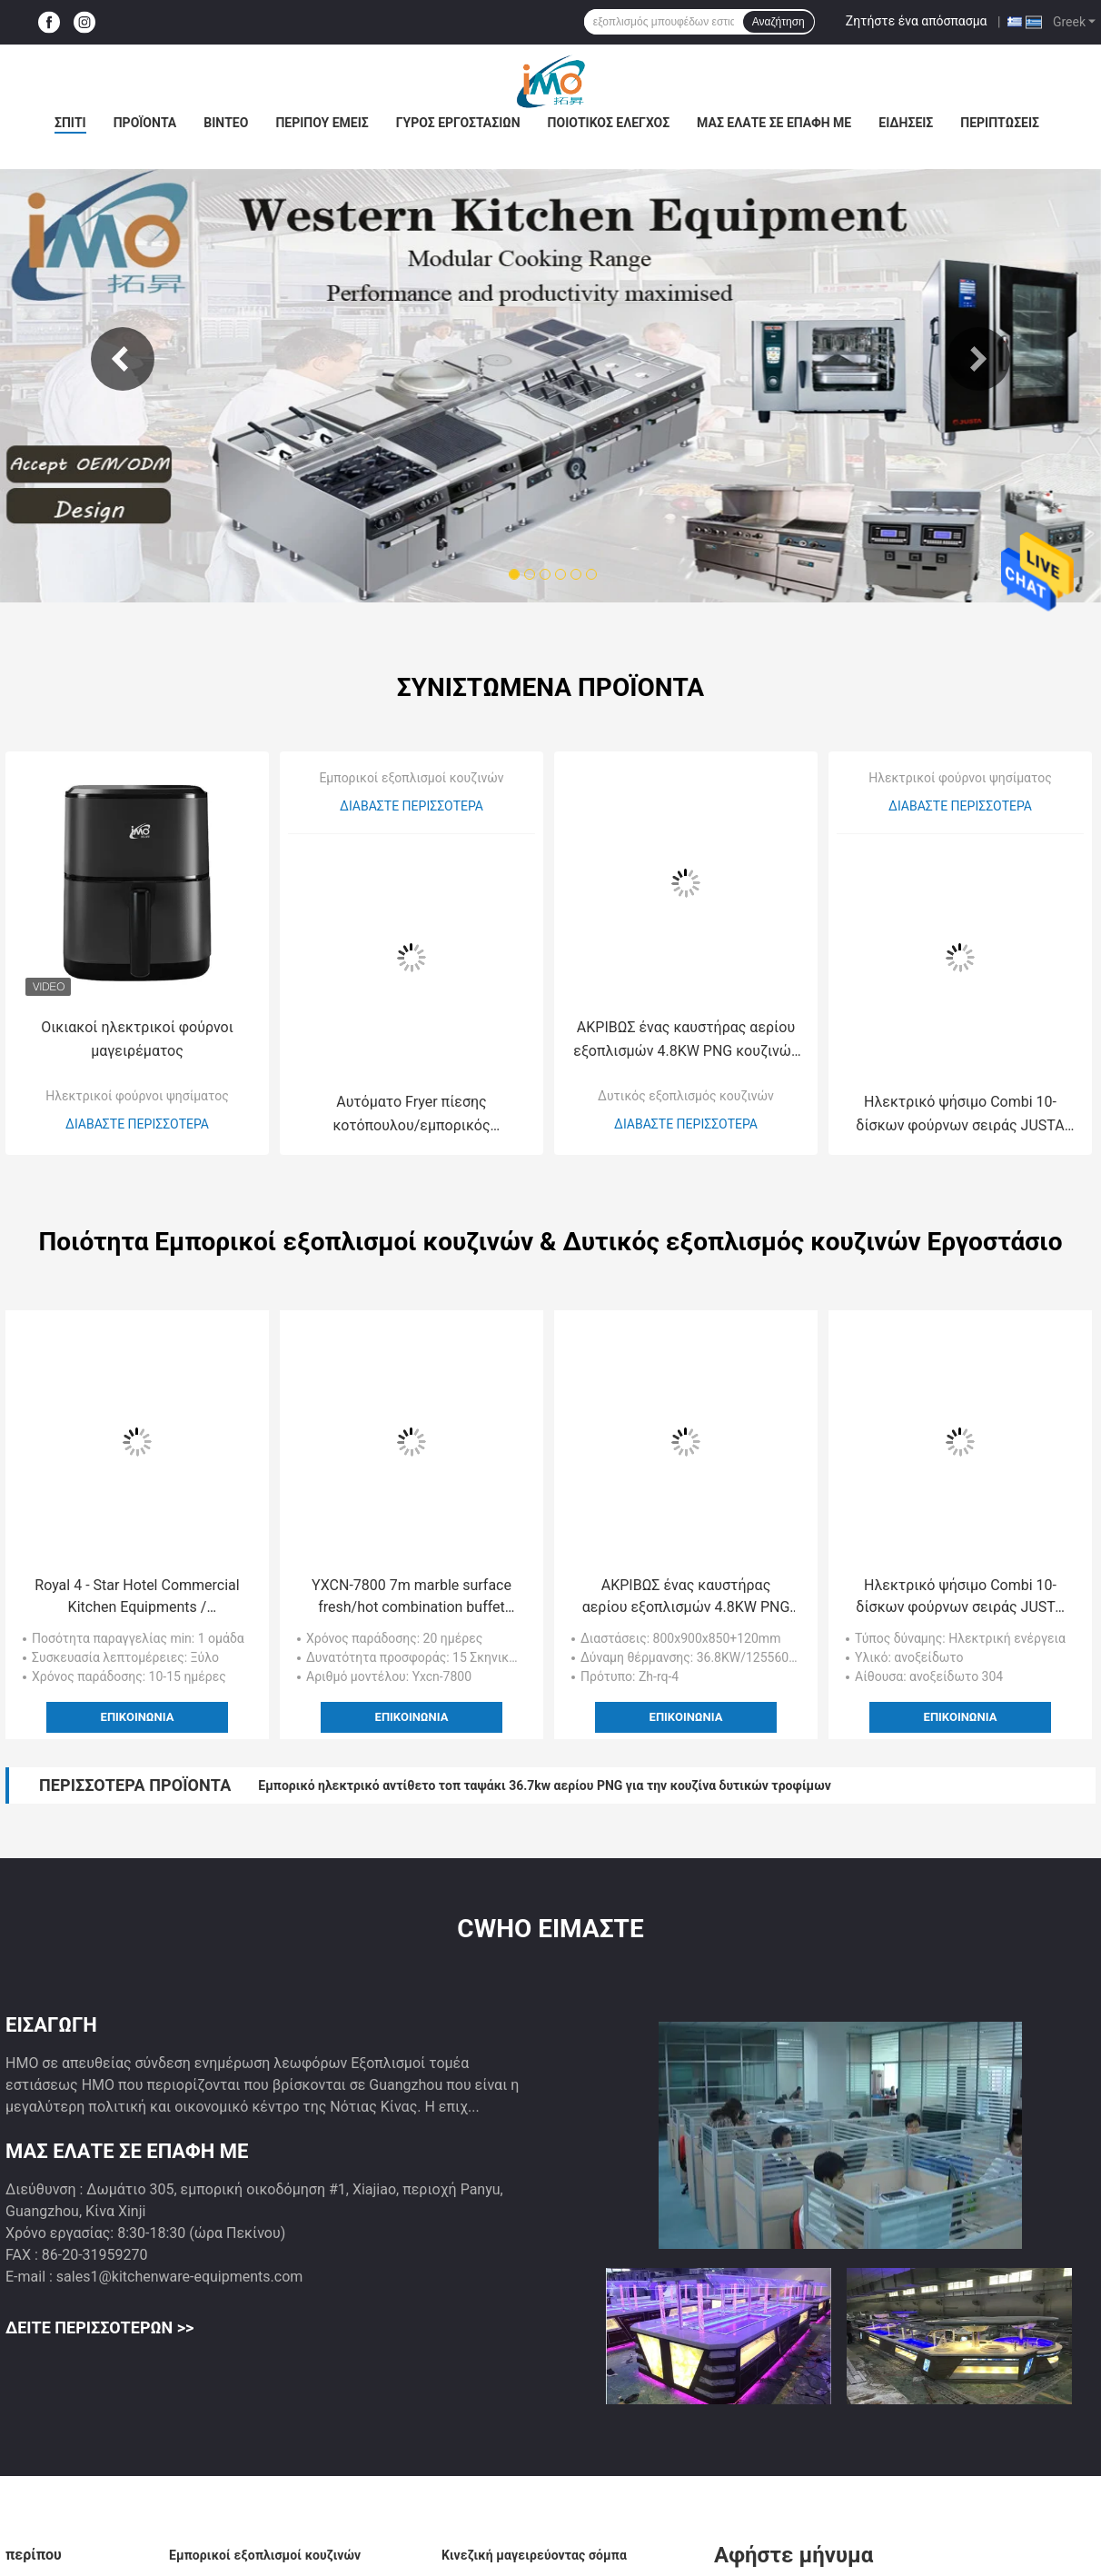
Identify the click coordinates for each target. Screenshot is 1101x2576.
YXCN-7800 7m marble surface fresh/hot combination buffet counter (411, 1597)
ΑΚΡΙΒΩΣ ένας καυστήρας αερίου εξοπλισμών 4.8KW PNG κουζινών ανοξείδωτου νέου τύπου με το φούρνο (685, 1041)
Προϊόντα (145, 122)
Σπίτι (70, 122)
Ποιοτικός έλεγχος (609, 122)
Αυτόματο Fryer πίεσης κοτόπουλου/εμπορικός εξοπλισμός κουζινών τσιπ (411, 1115)
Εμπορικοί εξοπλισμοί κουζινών (411, 778)
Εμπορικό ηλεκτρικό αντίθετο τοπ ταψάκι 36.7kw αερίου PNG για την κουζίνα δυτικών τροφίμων (544, 1785)
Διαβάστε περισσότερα (137, 1124)
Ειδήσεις (905, 122)
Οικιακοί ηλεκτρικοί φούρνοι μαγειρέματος (137, 1039)
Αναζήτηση (778, 21)
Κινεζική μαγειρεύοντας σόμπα (534, 2555)
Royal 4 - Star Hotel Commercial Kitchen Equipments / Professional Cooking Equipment (137, 1597)
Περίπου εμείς (321, 122)
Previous (122, 359)
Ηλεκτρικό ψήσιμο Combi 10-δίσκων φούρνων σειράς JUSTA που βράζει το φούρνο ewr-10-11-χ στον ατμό (961, 1115)
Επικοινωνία (137, 1717)
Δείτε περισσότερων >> (99, 2327)
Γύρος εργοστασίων (458, 122)
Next (978, 359)
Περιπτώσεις (999, 122)
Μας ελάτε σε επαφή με (774, 122)
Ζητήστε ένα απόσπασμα (916, 21)
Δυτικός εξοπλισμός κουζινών (686, 1096)
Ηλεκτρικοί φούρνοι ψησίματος (136, 1096)
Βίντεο (225, 122)
